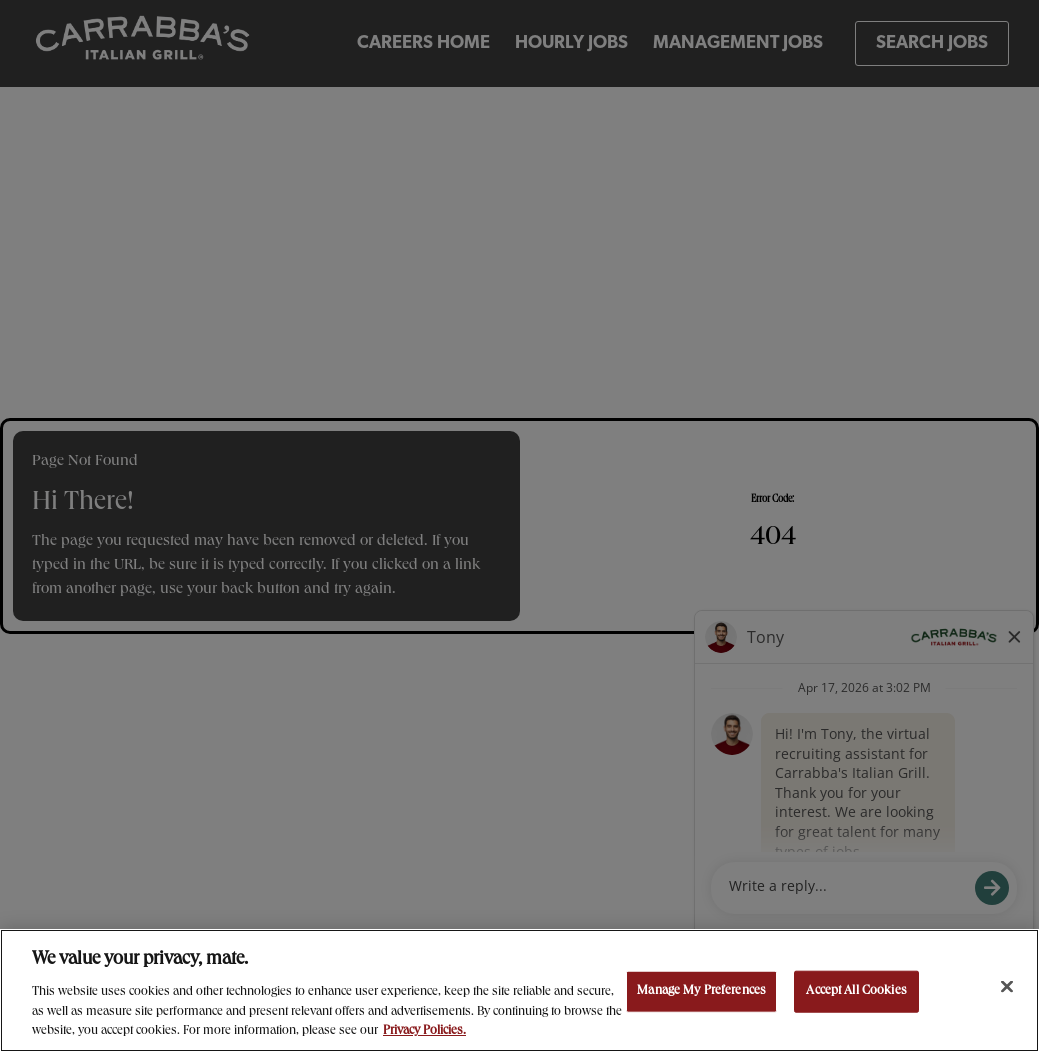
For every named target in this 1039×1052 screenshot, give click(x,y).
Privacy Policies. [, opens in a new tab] (424, 1031)
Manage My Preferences (701, 991)
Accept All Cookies (856, 991)
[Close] (1007, 987)
